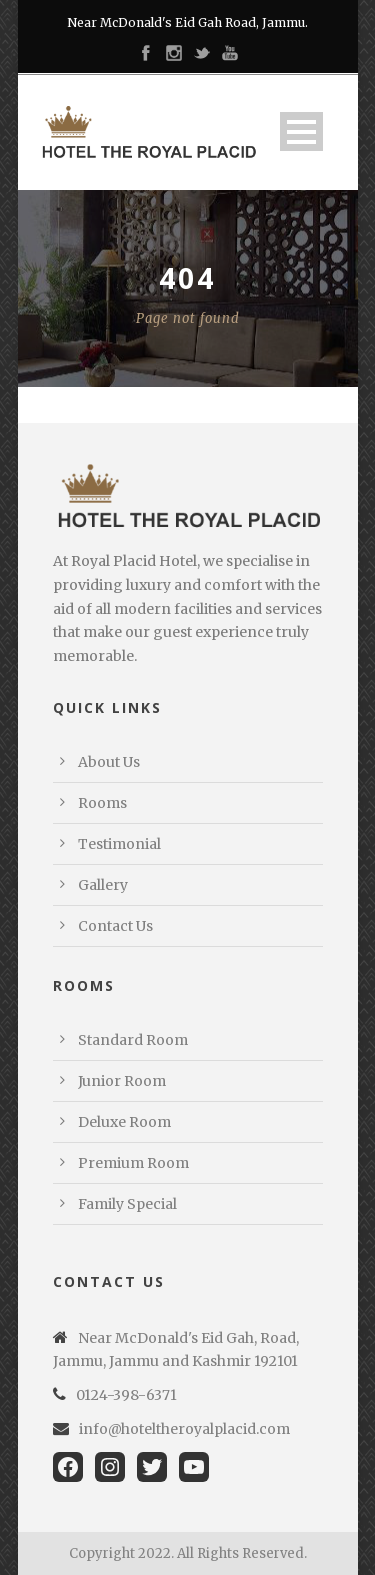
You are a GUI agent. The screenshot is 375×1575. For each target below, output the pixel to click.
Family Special (127, 1204)
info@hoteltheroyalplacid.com (184, 1429)
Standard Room (133, 1040)
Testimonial (119, 844)
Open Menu (301, 131)
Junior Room (122, 1081)
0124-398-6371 (126, 1395)
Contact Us (115, 926)
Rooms (102, 803)
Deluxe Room (124, 1122)
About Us (109, 762)
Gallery (103, 885)
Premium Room (133, 1163)
